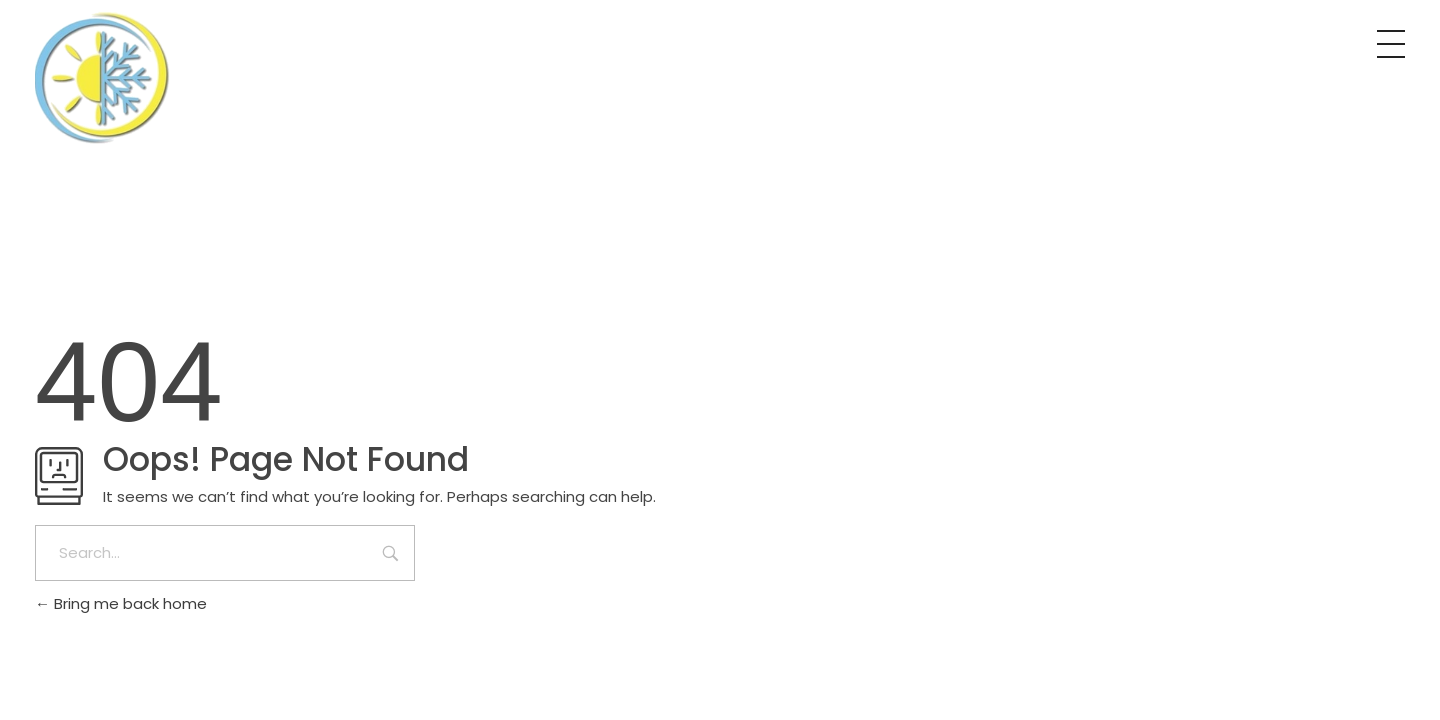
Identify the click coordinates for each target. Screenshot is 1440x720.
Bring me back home (121, 603)
